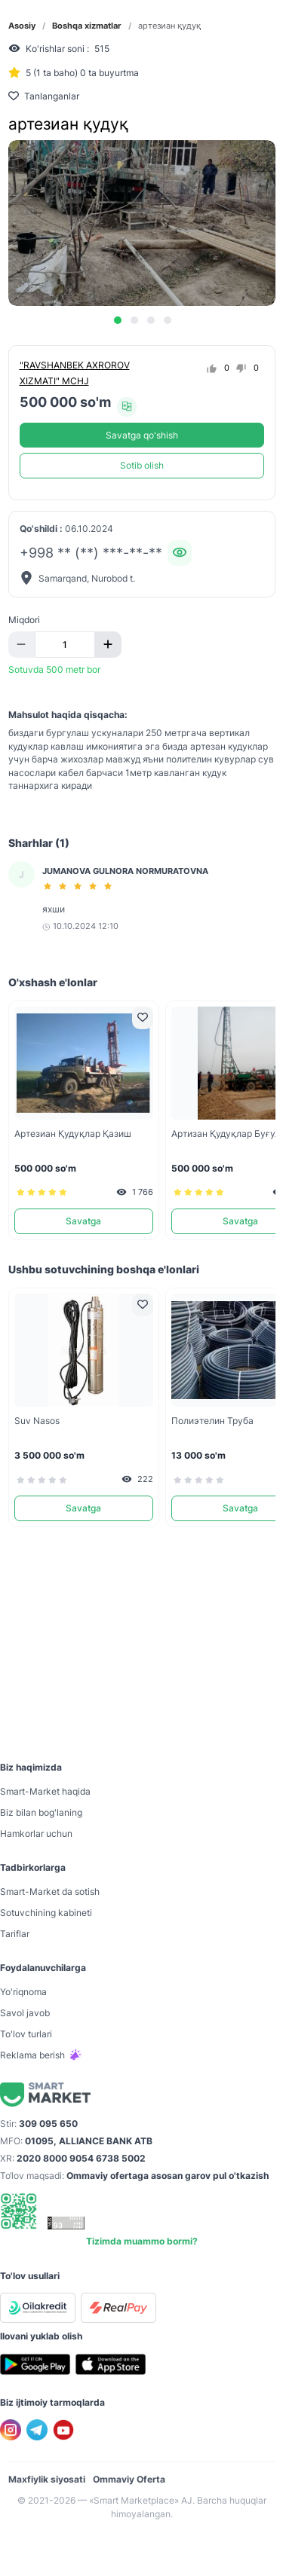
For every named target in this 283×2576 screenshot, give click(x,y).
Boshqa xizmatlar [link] (87, 26)
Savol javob (25, 2012)
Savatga (83, 1221)
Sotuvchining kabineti (46, 1912)
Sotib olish (142, 465)
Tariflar (14, 1933)
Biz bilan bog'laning (41, 1812)
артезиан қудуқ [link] (169, 26)
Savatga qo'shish (142, 435)
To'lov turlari (26, 2034)
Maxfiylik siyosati (46, 2479)
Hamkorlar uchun (36, 1833)
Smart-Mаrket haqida (45, 1791)
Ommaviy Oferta (129, 2479)
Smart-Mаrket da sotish (50, 1891)
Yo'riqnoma (23, 1991)
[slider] (80, 886)
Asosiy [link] (21, 26)
